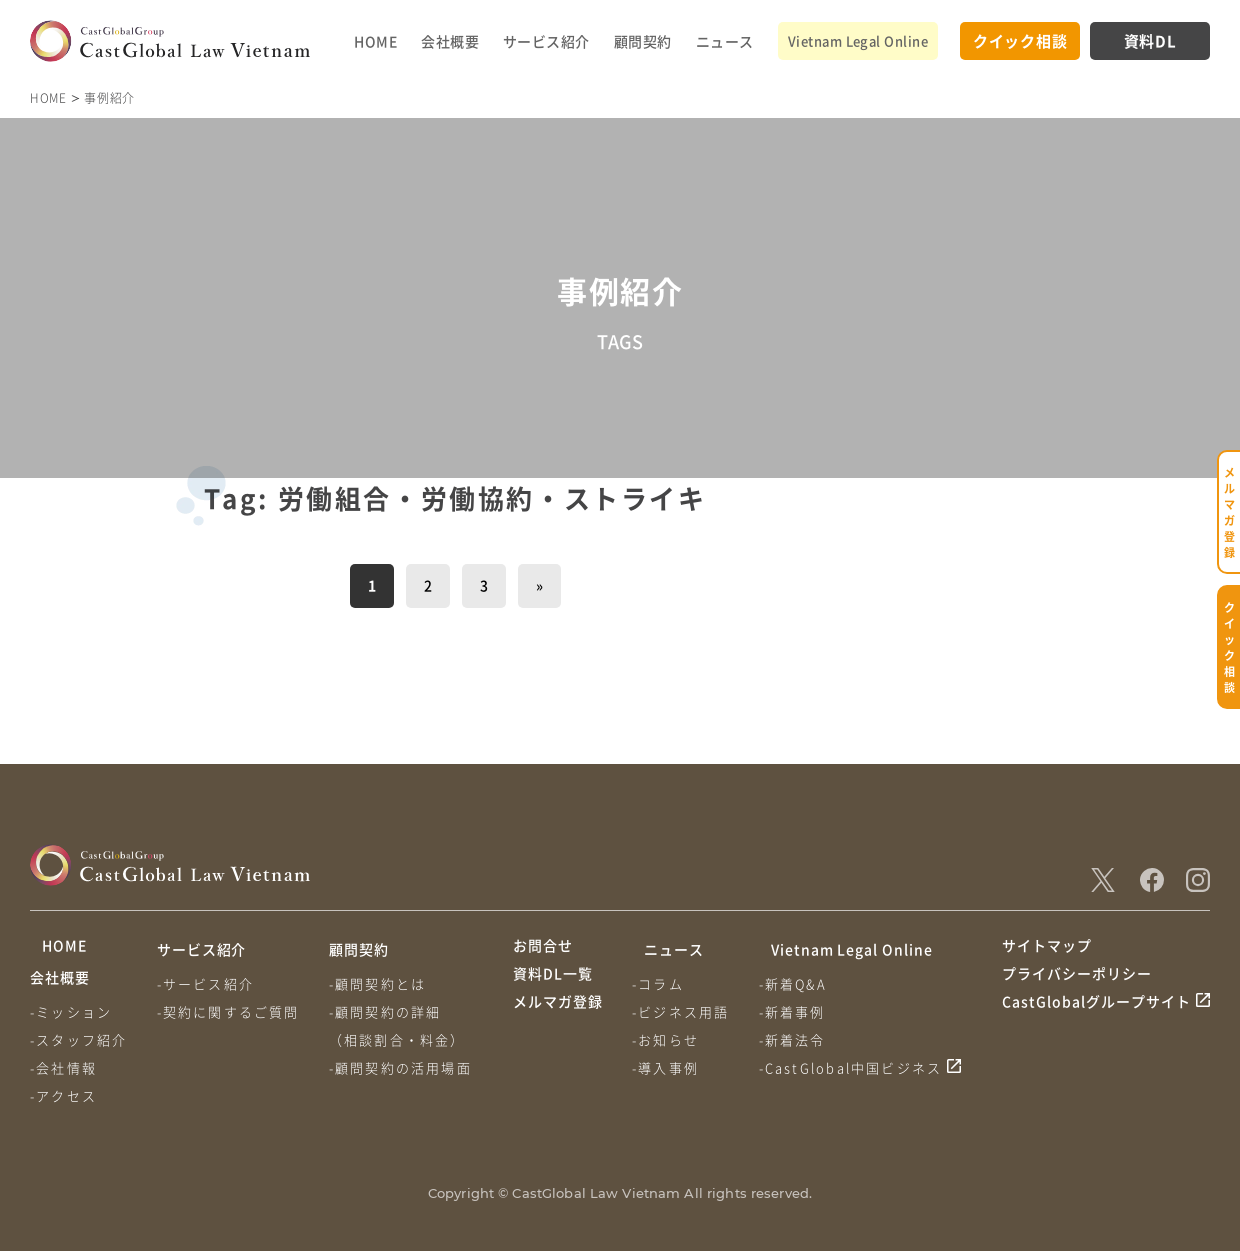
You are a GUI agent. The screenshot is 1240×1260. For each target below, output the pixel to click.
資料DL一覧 (553, 987)
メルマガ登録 (558, 1024)
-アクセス (63, 1104)
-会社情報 (63, 1076)
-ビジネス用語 (684, 1011)
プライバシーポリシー (1077, 987)
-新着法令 (800, 1039)
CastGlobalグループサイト (1096, 1024)
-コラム (662, 983)
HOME (375, 41)
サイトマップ (1047, 949)
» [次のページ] (539, 585)
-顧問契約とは (385, 983)
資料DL (1150, 40)
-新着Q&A (801, 983)
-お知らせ (669, 1039)
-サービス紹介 (209, 983)
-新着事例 (800, 1011)
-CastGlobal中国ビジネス (859, 1067)
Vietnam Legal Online (858, 40)
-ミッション (71, 1020)
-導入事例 (669, 1067)
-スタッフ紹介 (78, 1048)
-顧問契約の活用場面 (408, 1067)
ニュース (725, 41)
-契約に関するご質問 (232, 1011)
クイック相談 (1020, 40)
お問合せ (543, 949)
